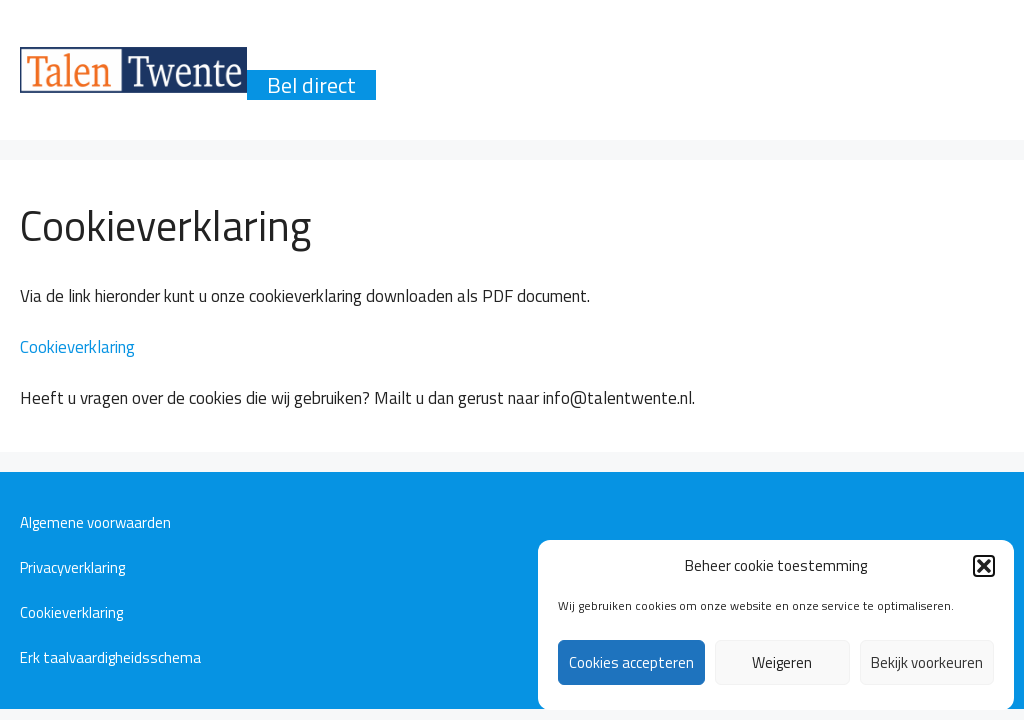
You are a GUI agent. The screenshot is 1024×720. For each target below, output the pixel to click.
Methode (657, 55)
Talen (549, 55)
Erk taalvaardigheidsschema (110, 657)
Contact (895, 55)
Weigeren (782, 662)
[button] (984, 566)
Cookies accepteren (631, 662)
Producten (435, 55)
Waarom (307, 55)
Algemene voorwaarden (95, 522)
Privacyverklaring (72, 567)
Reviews (779, 55)
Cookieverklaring (77, 347)
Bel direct (311, 85)
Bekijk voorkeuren (927, 662)
